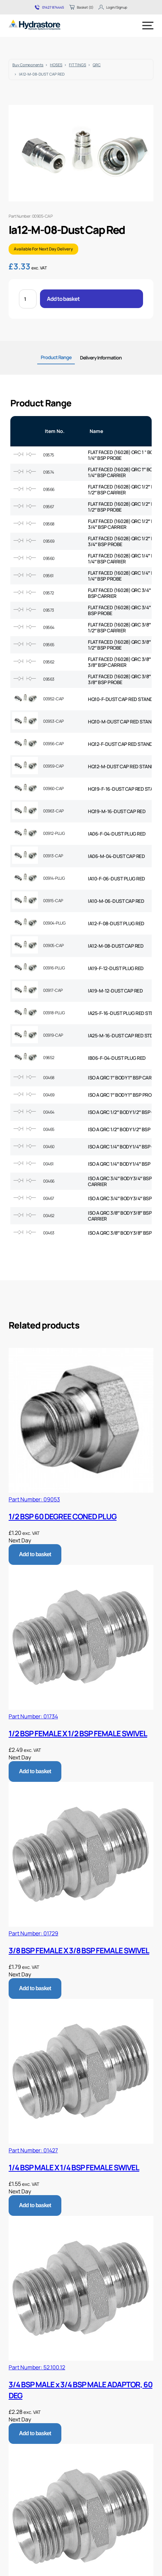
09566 (48, 489)
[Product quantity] (28, 298)
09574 (48, 472)
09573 (48, 610)
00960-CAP (53, 788)
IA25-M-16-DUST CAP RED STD (120, 1035)
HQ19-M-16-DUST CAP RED (116, 811)
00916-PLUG (53, 968)
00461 (48, 1164)
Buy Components (27, 64)
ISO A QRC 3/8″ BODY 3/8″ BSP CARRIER (120, 1216)
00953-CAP (53, 721)
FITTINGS (77, 64)
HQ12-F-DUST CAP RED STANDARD (125, 744)
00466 (48, 1181)
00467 (48, 1198)
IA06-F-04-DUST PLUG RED (117, 833)
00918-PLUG (53, 1013)
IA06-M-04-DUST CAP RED (116, 856)
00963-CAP (53, 811)
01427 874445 (49, 7)
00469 (48, 1095)
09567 (48, 507)
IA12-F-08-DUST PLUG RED (116, 923)
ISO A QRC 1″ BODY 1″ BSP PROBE (122, 1095)
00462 (48, 1215)
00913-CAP (53, 856)
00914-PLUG (53, 878)
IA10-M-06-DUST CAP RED (116, 901)
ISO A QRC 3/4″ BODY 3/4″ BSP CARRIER (120, 1181)
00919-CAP (53, 1035)
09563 (48, 679)
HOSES (56, 64)
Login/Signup (113, 7)
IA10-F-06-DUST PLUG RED (116, 878)
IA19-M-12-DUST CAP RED (115, 990)
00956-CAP (53, 744)
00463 (48, 1233)
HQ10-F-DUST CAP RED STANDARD (125, 699)
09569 (48, 541)
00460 (48, 1146)
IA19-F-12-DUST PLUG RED (116, 968)
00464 (48, 1112)
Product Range (56, 357)
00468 (48, 1077)
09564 (48, 627)
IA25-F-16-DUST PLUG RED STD (121, 1013)
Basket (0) (81, 7)
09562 (48, 662)
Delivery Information (101, 357)
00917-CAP (53, 990)
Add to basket (63, 299)
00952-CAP (53, 699)
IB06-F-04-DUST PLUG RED (117, 1058)
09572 (48, 593)
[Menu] (147, 25)
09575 (48, 455)
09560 (48, 558)
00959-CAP (53, 766)
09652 (48, 1057)
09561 (48, 576)
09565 (48, 645)
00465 (48, 1129)
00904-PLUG (54, 923)
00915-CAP (53, 901)
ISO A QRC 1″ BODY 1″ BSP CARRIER (124, 1077)
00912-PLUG (53, 833)
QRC (97, 64)
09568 (48, 524)
